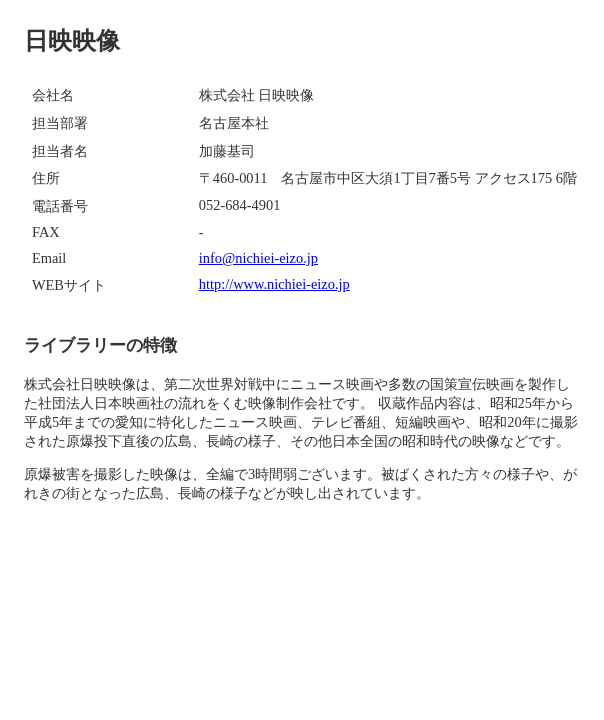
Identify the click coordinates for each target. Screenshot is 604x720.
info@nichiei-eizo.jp (258, 258)
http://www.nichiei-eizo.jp (274, 284)
